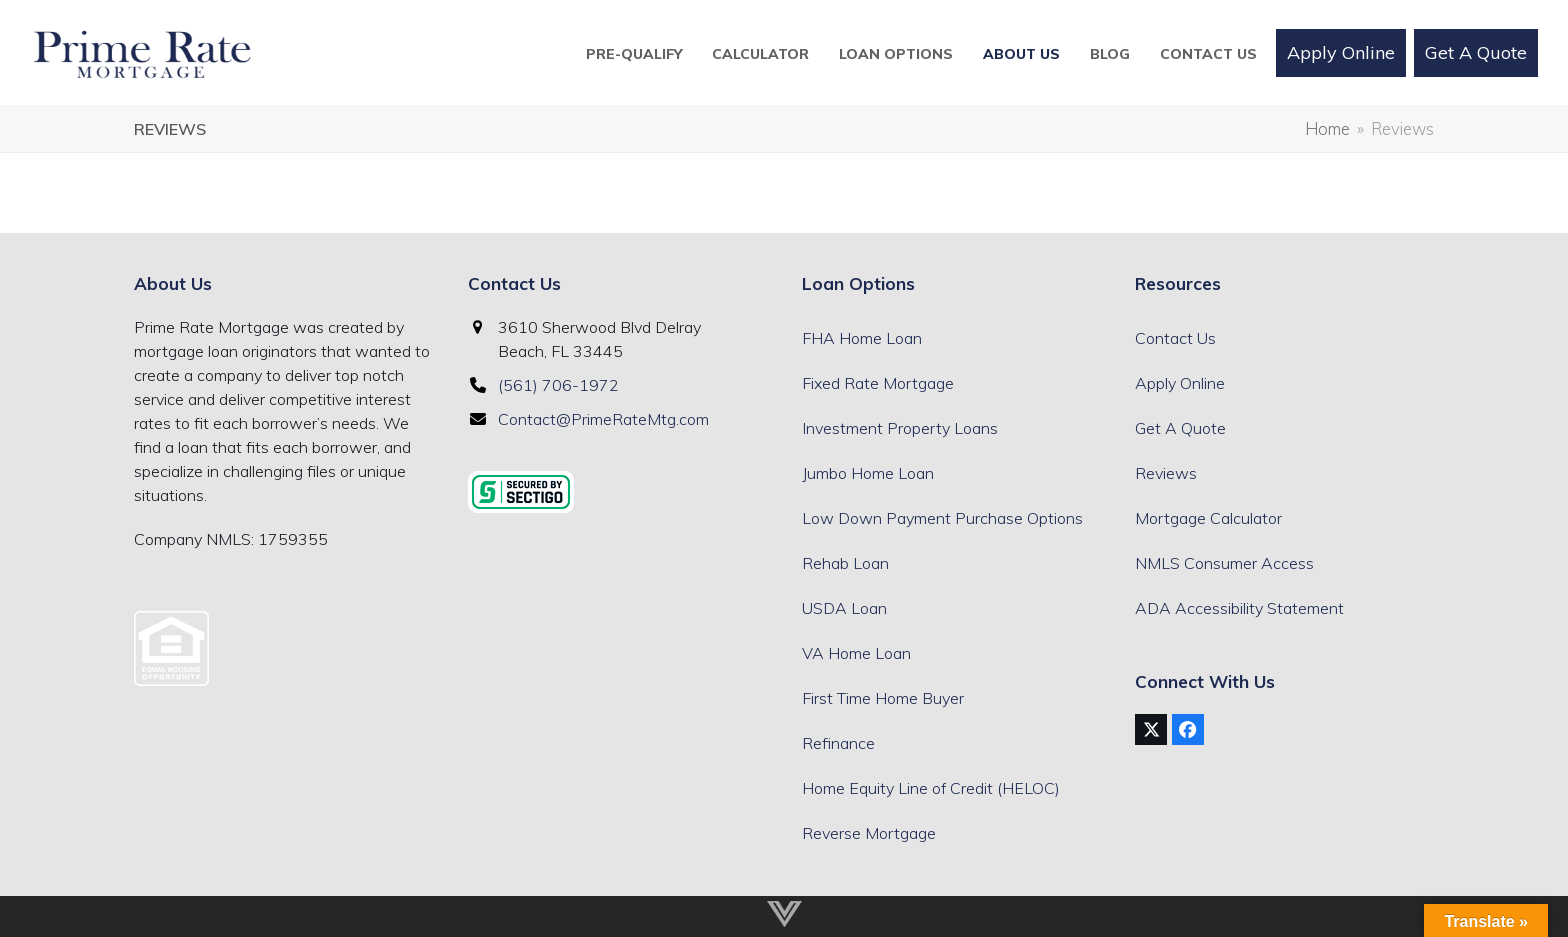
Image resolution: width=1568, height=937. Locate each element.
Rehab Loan (845, 563)
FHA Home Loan (862, 338)
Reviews (1166, 473)
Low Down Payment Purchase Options (942, 518)
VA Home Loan (856, 653)
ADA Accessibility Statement (1239, 608)
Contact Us (1175, 338)
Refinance (838, 743)
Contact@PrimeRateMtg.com (603, 419)
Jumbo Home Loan (868, 473)
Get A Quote (1180, 428)
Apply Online (1180, 383)
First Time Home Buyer (883, 698)
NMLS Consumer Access (1224, 563)
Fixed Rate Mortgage (878, 383)
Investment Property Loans (900, 428)
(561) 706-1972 (558, 385)
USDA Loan (844, 608)
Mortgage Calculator (1208, 518)
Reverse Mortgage (869, 833)
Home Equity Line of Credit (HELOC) (931, 788)
